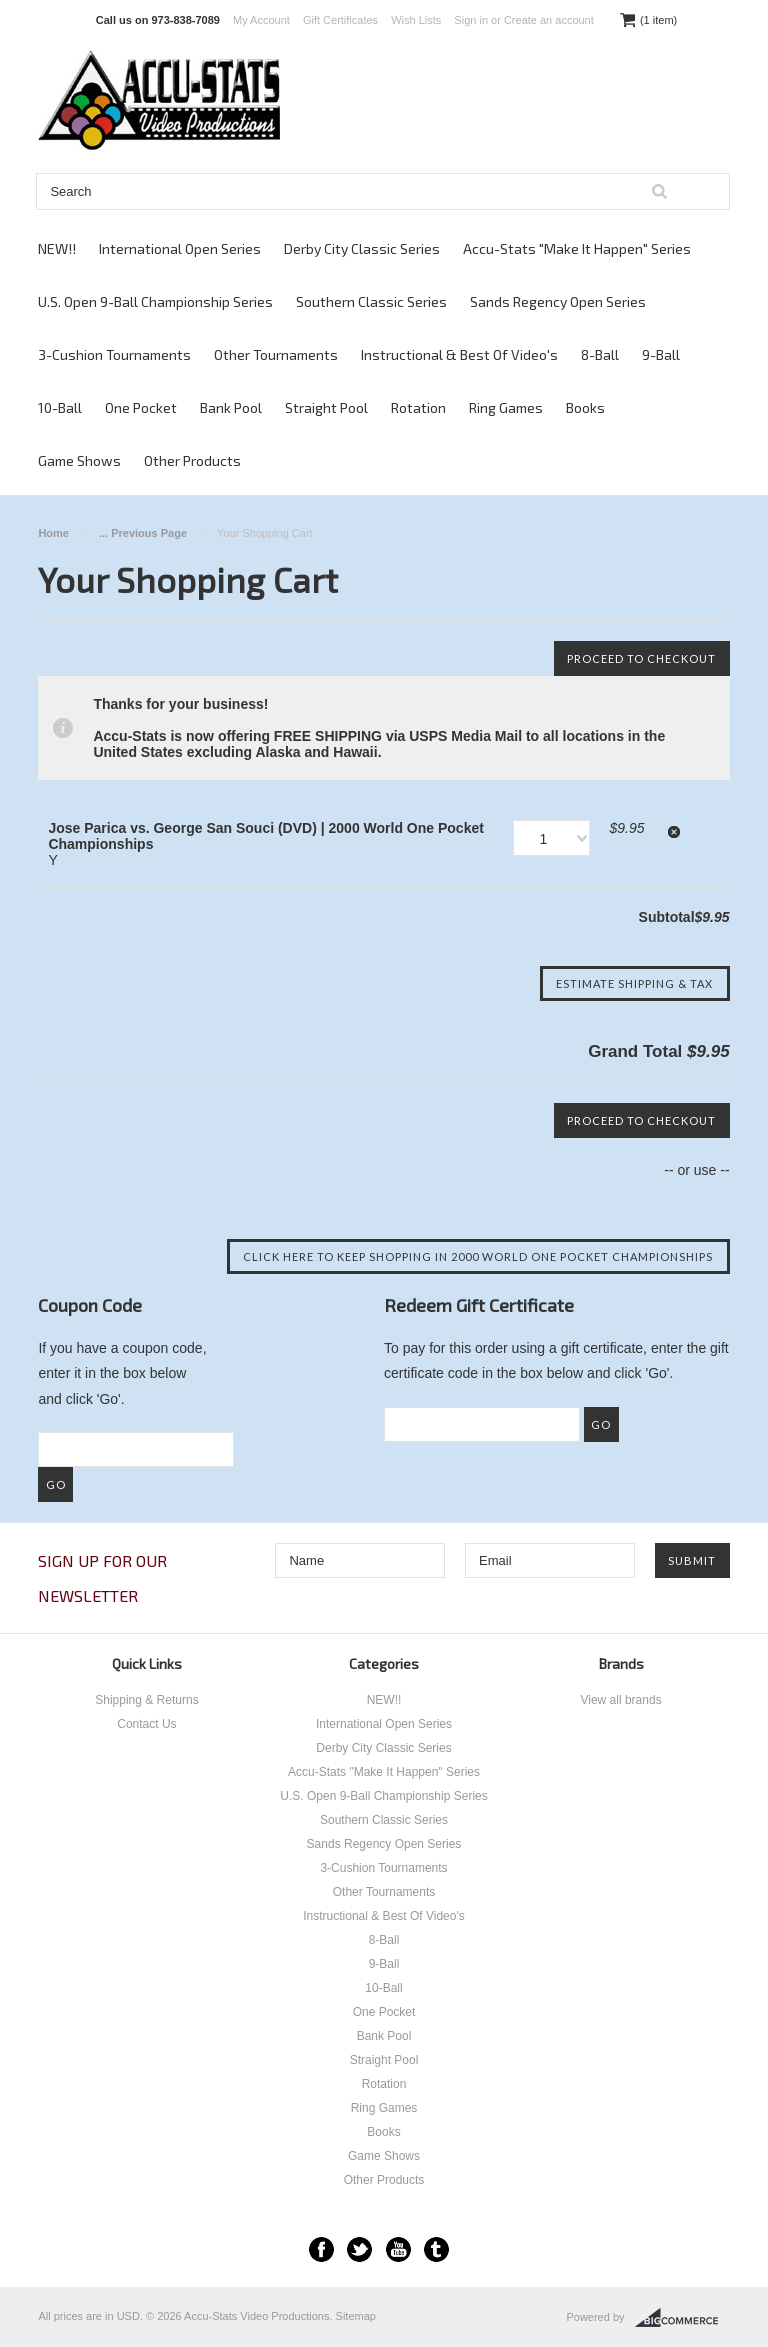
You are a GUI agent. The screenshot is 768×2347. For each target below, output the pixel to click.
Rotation (418, 407)
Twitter (359, 2249)
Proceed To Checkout (641, 658)
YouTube (398, 2249)
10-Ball (60, 407)
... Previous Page (143, 533)
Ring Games (506, 407)
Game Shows (79, 460)
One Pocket (141, 407)
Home (53, 533)
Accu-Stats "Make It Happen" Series (577, 248)
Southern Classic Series (371, 301)
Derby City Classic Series (362, 248)
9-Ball (661, 354)
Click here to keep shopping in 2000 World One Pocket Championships (478, 1256)
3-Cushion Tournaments (114, 354)
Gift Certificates (340, 20)
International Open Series (180, 248)
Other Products (192, 460)
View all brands (620, 1700)
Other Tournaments (276, 354)
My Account (261, 20)
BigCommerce (682, 2318)
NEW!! (57, 248)
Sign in (471, 20)
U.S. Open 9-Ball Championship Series (155, 301)
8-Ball (600, 354)
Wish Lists (416, 20)
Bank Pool (231, 407)
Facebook (321, 2249)
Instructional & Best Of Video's (459, 354)
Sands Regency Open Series (558, 301)
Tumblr (436, 2249)
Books (585, 407)
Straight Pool (326, 407)
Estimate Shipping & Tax (634, 983)
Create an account (549, 20)
